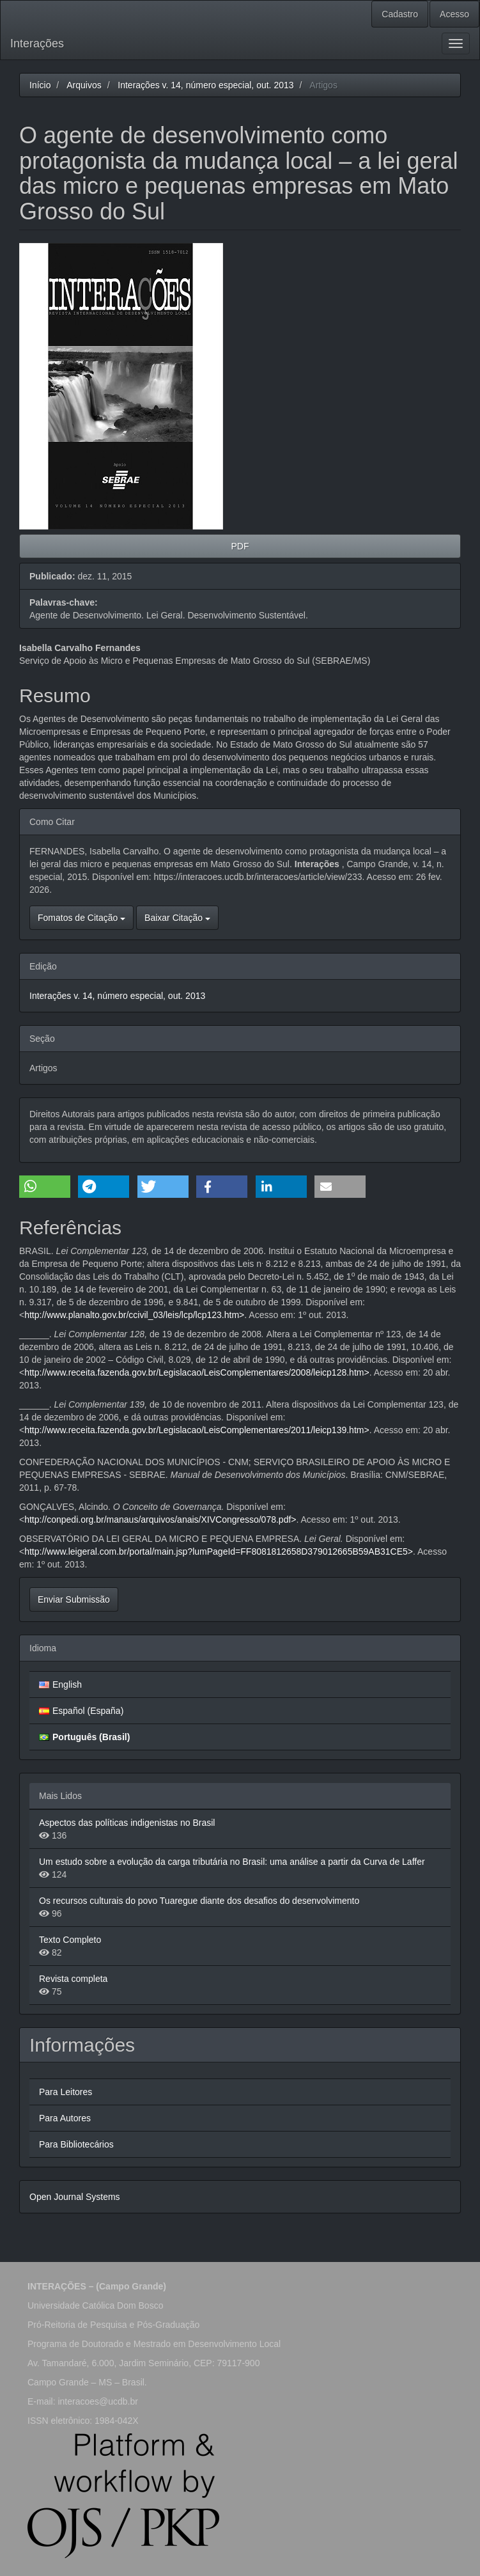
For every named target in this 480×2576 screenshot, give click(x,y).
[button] (44, 1186)
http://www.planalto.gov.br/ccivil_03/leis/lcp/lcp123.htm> (134, 1315)
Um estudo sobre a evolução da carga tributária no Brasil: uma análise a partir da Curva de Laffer (232, 1862)
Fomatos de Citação (81, 918)
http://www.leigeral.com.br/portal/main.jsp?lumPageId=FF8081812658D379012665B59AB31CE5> (218, 1551)
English (67, 1684)
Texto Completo (70, 1940)
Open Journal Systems (74, 2197)
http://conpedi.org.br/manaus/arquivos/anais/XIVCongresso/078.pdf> (160, 1519)
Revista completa (73, 1979)
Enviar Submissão (74, 1599)
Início (39, 85)
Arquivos (83, 85)
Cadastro (400, 14)
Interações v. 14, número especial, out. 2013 (205, 85)
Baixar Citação (177, 918)
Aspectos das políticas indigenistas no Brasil (127, 1823)
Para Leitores (65, 2092)
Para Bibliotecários (76, 2144)
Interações (37, 43)
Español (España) (87, 1711)
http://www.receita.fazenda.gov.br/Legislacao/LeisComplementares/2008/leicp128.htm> (196, 1372)
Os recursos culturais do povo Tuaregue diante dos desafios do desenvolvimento (199, 1901)
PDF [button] (240, 546)
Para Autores (65, 2118)
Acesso (454, 14)
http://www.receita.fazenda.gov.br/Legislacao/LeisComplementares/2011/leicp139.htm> (196, 1430)
